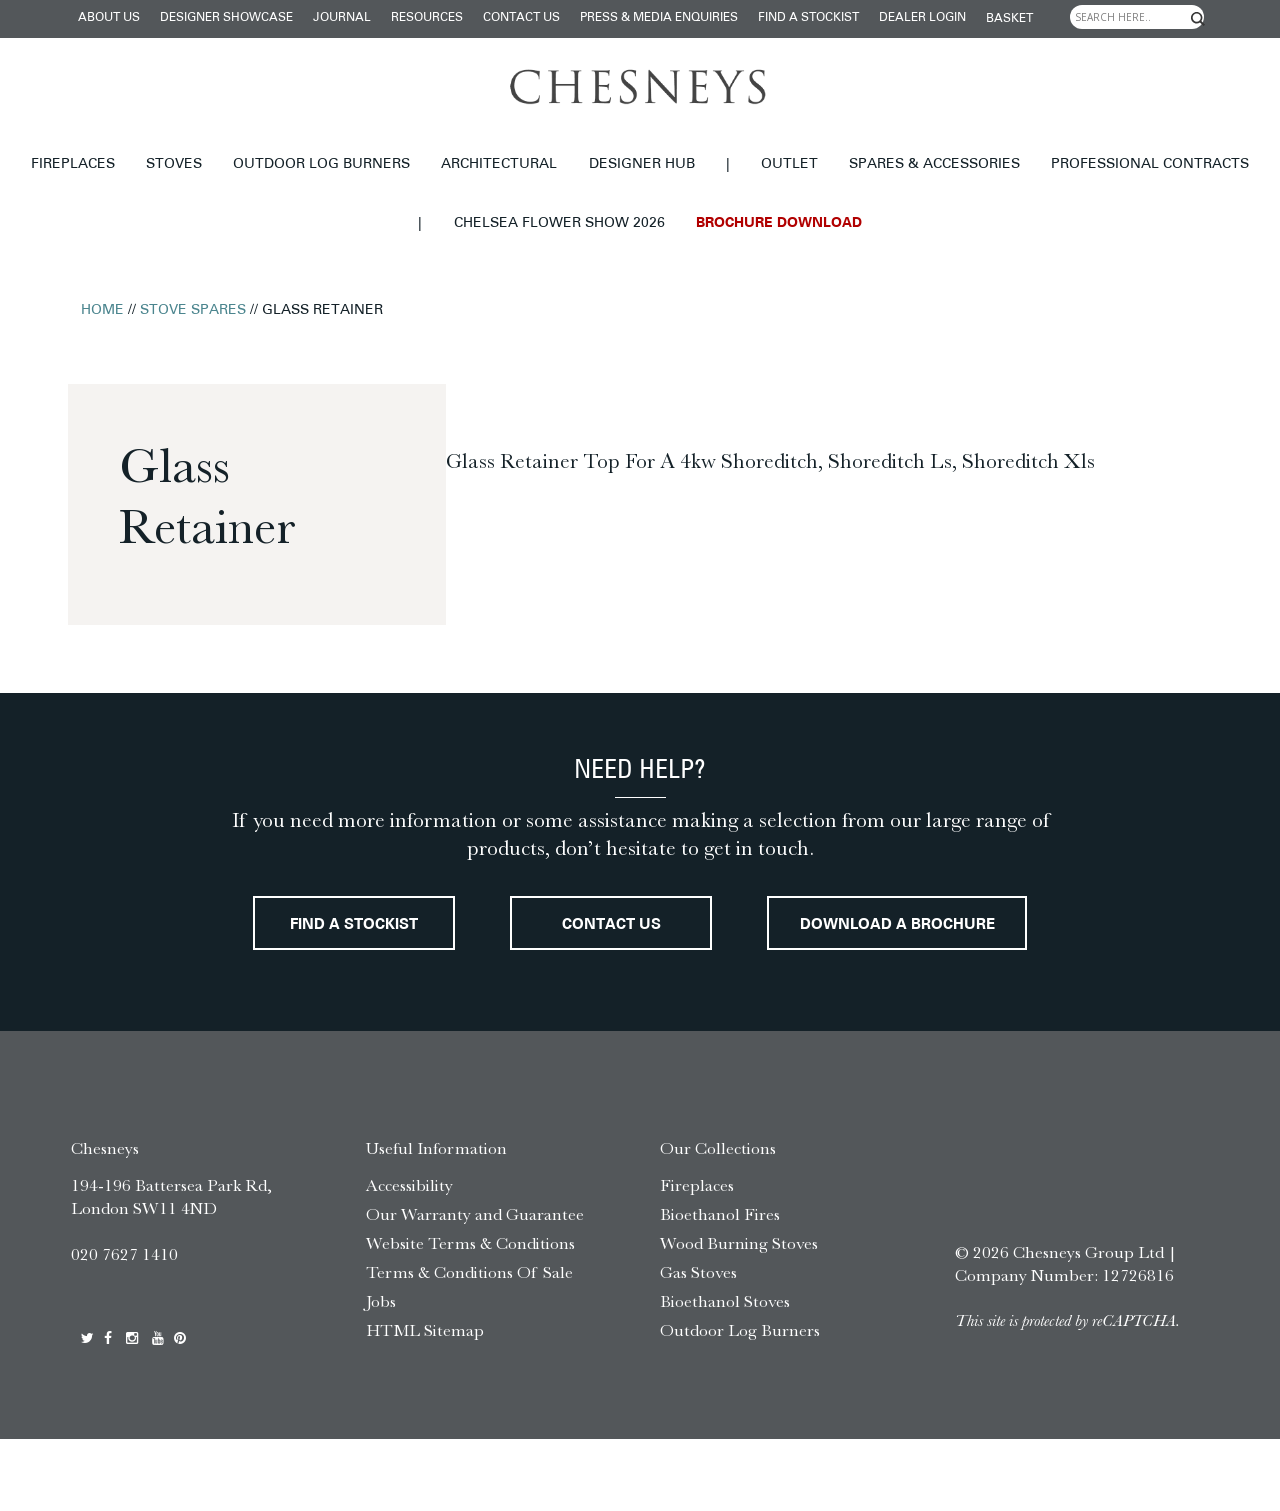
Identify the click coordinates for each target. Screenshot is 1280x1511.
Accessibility (409, 1258)
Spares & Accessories (934, 164)
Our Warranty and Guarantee (475, 1287)
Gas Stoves (698, 1344)
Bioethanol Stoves (725, 1373)
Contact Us (521, 18)
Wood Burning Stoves (739, 1315)
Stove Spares (193, 310)
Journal (342, 18)
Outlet (789, 164)
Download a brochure (640, 997)
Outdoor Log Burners (321, 164)
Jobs (381, 1373)
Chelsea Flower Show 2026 (559, 223)
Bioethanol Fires (720, 1287)
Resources (427, 18)
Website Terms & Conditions (470, 1315)
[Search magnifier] (1198, 19)
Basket (1009, 19)
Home (102, 310)
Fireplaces (73, 164)
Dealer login (922, 18)
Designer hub (642, 164)
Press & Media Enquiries (659, 18)
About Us (109, 18)
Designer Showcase (226, 18)
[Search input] (1137, 17)
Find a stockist (808, 18)
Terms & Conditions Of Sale (469, 1344)
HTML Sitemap (425, 1402)
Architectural (499, 164)
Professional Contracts (1150, 164)
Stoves (174, 164)
